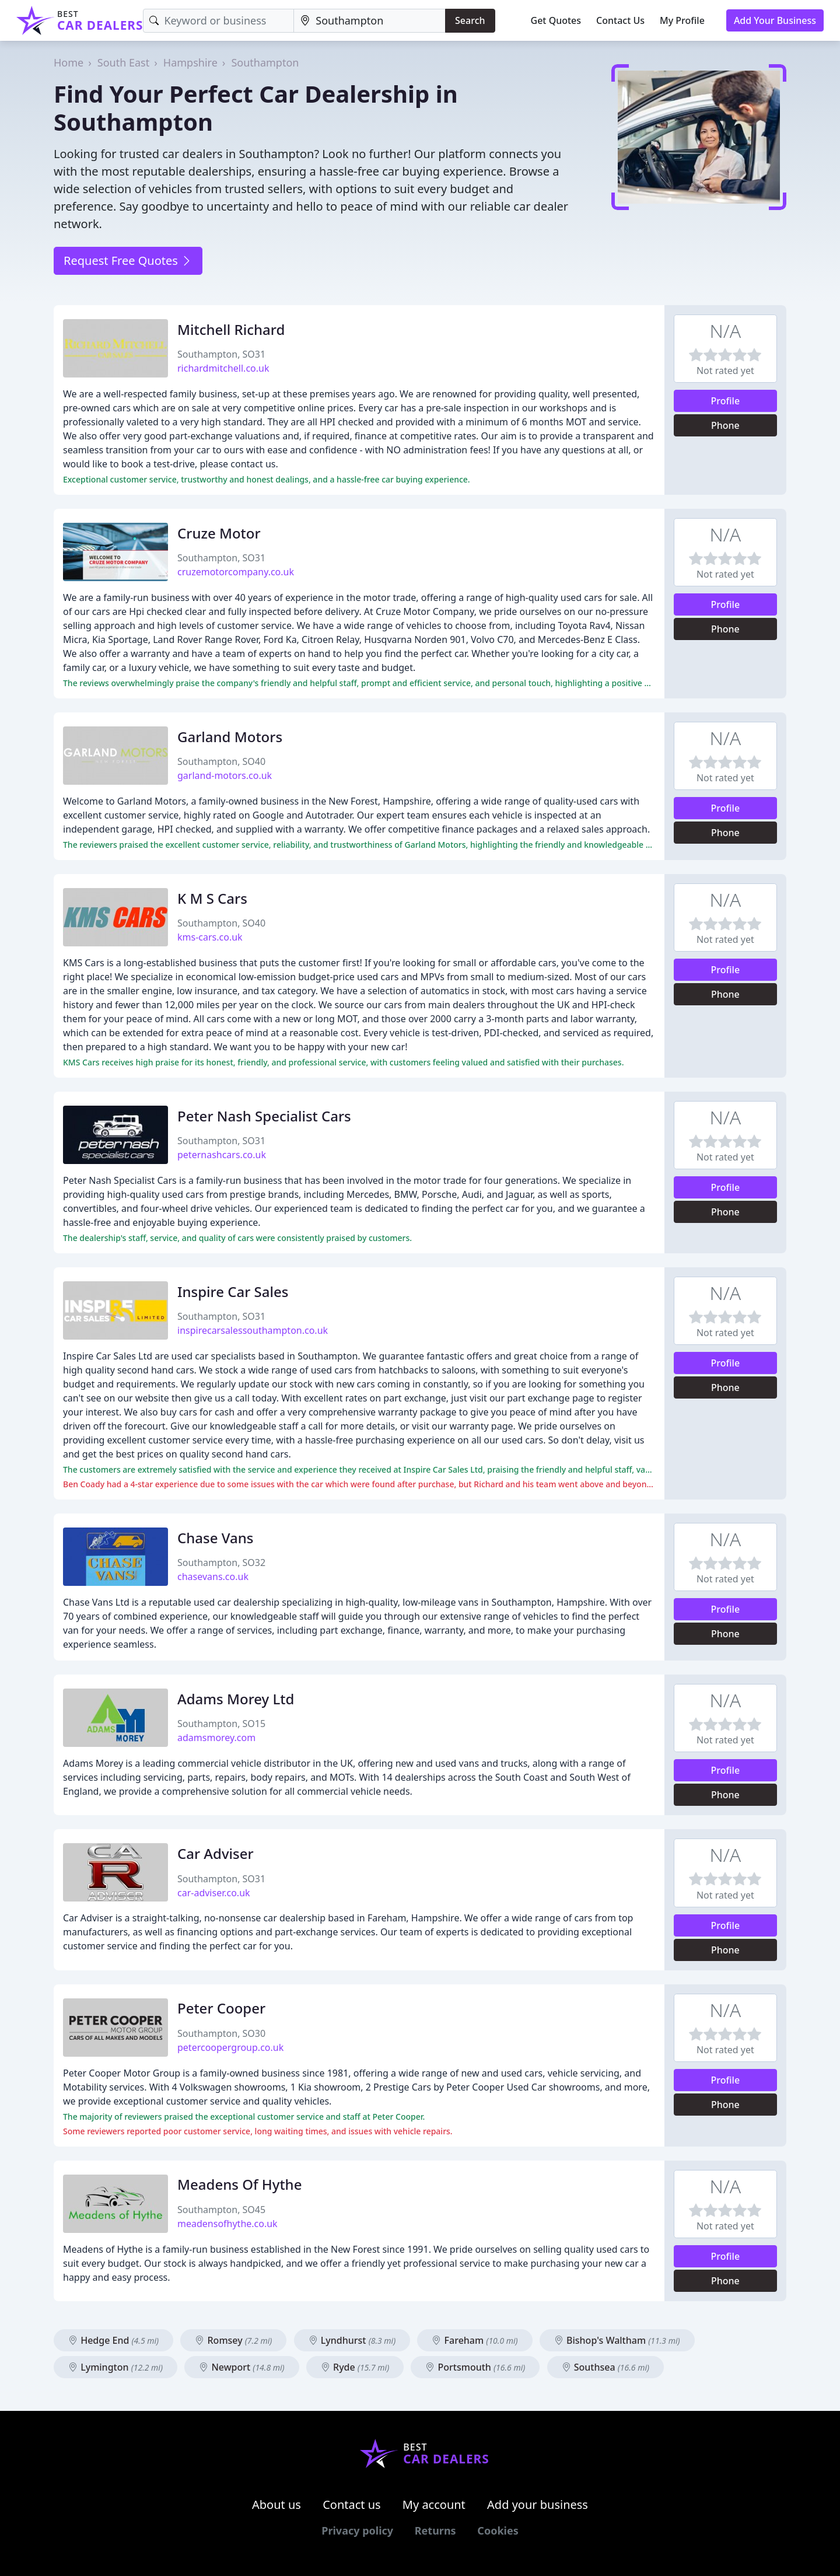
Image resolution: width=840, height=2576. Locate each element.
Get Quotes (556, 20)
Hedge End (113, 2340)
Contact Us (620, 20)
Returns (435, 2530)
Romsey (233, 2340)
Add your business (537, 2504)
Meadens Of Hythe (239, 2184)
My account (434, 2504)
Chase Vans (215, 1537)
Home (68, 62)
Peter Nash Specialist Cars (264, 1116)
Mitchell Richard (231, 329)
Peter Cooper (221, 2008)
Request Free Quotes (128, 260)
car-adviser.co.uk (213, 1892)
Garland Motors (229, 736)
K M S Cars (212, 898)
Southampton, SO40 (221, 761)
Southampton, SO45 (221, 2209)
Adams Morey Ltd (235, 1698)
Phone (725, 425)
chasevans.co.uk (213, 1576)
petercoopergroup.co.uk (230, 2047)
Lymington (115, 2367)
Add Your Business (775, 20)
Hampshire (190, 62)
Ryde (355, 2367)
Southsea (606, 2367)
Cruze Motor (219, 533)
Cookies (497, 2530)
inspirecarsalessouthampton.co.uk (252, 1330)
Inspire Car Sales (232, 1291)
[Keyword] (218, 21)
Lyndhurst (352, 2340)
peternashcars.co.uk (221, 1154)
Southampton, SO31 (221, 354)
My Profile (682, 20)
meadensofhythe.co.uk (227, 2223)
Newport (241, 2367)
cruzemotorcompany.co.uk (235, 571)
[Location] (369, 21)
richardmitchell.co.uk (223, 368)
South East (123, 62)
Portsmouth (475, 2367)
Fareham (474, 2340)
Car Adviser (215, 1853)
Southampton (265, 62)
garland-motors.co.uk (224, 775)
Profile (725, 400)
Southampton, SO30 (221, 2033)
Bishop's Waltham (617, 2340)
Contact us (352, 2504)
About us (276, 2504)
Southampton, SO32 (221, 1562)
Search (470, 20)
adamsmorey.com (216, 1737)
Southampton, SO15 (221, 1723)
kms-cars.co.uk (210, 937)
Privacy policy (357, 2530)
